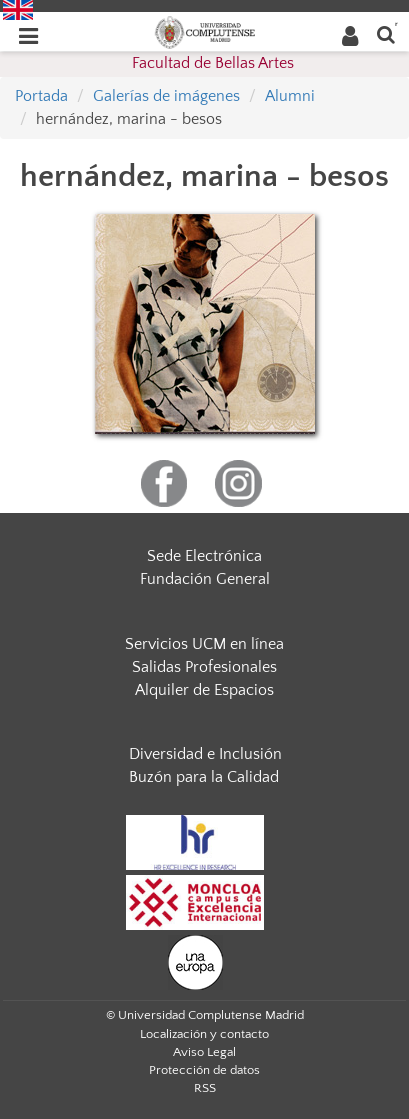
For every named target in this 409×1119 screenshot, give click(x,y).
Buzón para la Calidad (204, 777)
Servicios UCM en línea (204, 644)
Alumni (290, 96)
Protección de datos (204, 1070)
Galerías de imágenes (166, 96)
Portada (41, 96)
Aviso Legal (204, 1052)
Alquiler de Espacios (204, 690)
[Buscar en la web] (386, 33)
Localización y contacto (204, 1034)
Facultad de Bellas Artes (213, 63)
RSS (205, 1088)
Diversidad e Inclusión (205, 754)
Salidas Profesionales (204, 667)
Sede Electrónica (204, 556)
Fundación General (205, 579)
